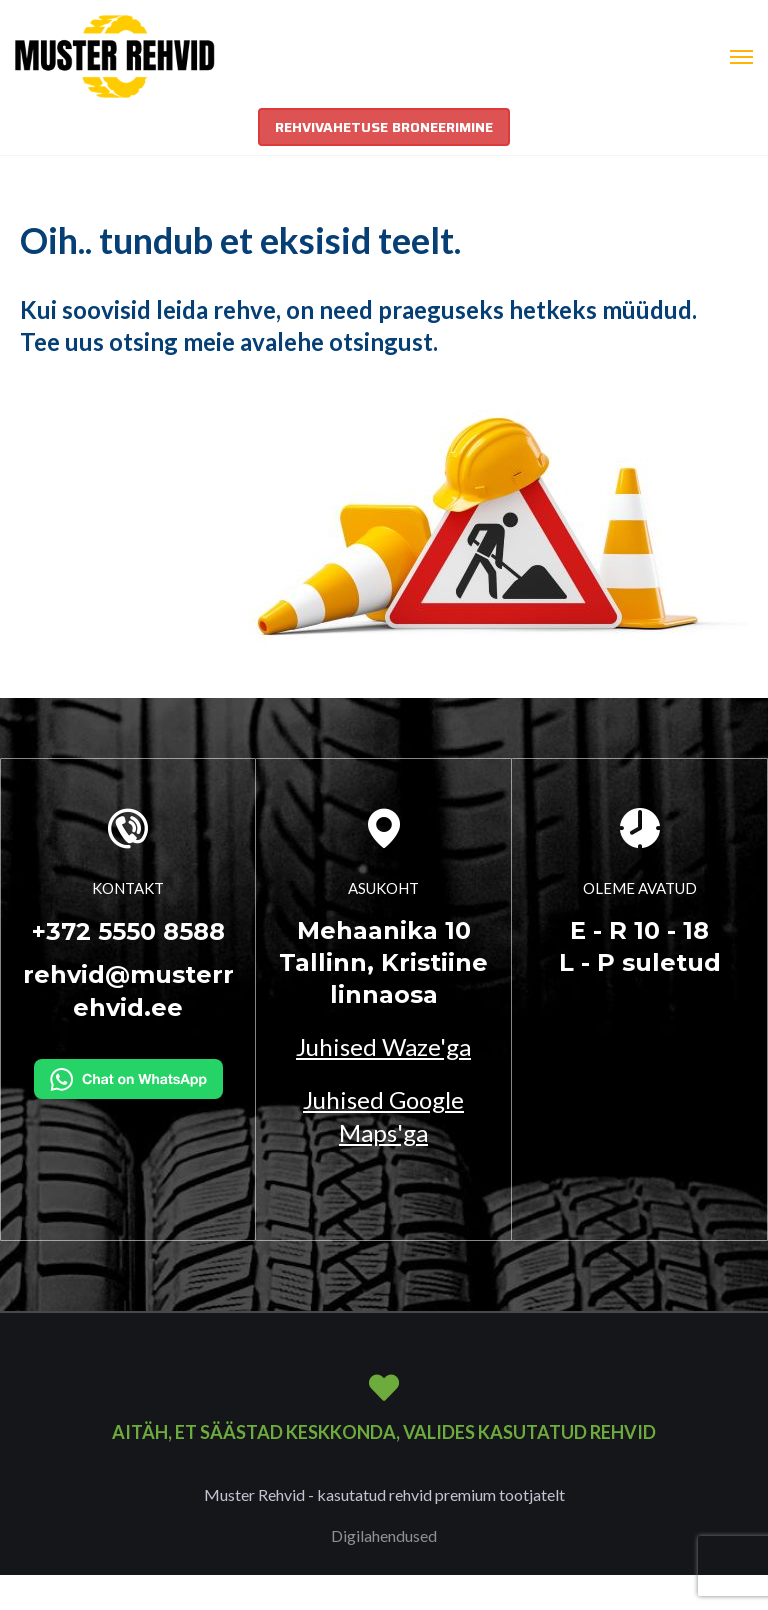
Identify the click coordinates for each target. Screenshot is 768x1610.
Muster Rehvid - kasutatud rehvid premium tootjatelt (384, 1494)
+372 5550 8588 (128, 931)
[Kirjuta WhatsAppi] (128, 1076)
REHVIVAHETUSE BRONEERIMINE (384, 127)
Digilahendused (384, 1535)
